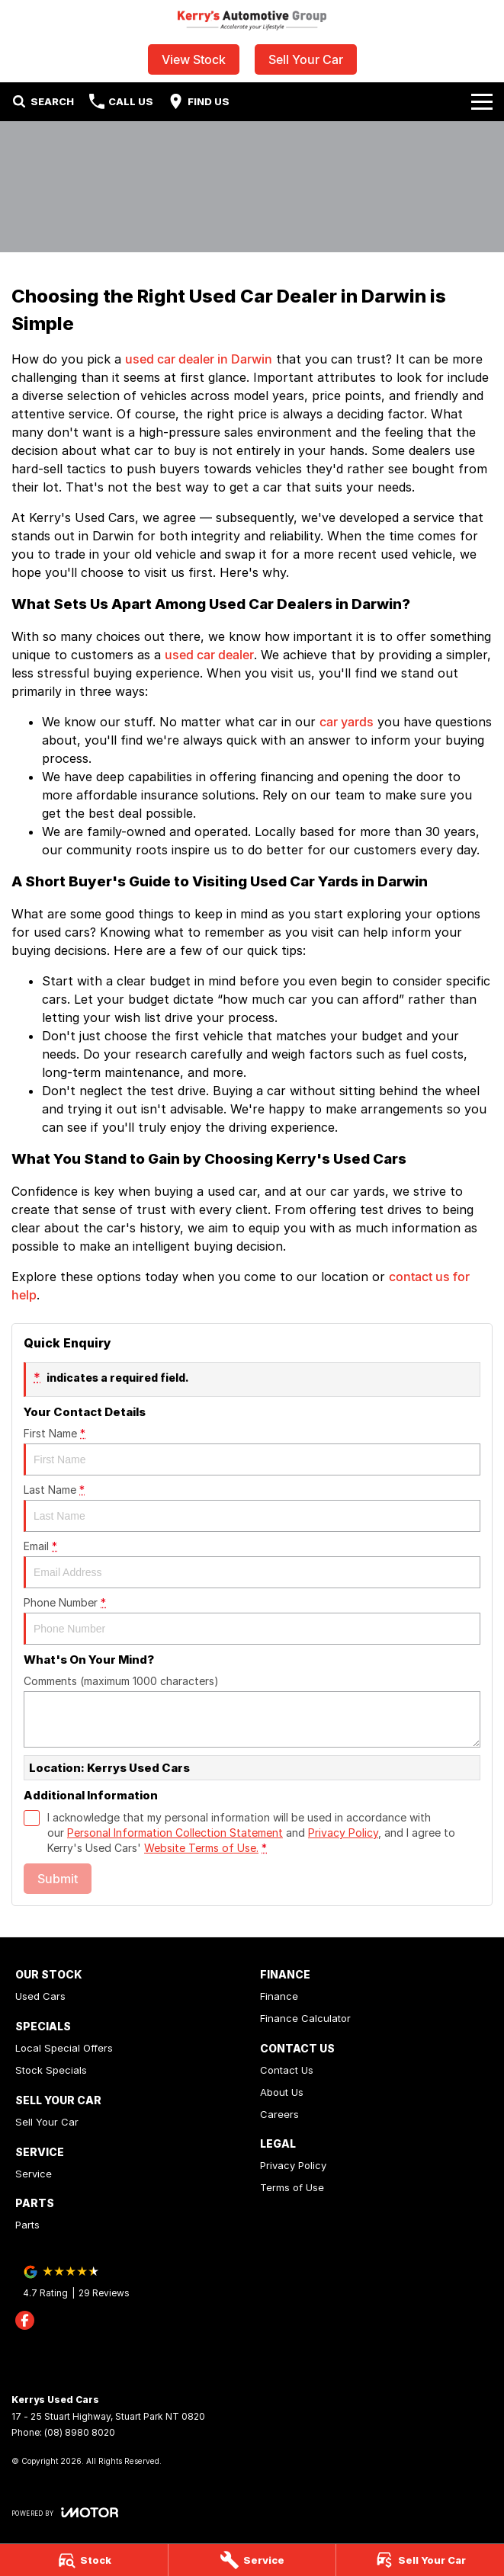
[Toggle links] (64, 2512)
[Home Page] (252, 20)
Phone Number (252, 1620)
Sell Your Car (305, 59)
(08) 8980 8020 (79, 2432)
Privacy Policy (293, 2165)
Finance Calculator (305, 2018)
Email (252, 1564)
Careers (279, 2114)
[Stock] (84, 2560)
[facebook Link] (24, 2320)
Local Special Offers (64, 2048)
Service (33, 2173)
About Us (281, 2092)
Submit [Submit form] (57, 1878)
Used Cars (40, 1996)
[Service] (252, 2560)
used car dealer (209, 654)
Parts (27, 2225)
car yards (346, 721)
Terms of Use (292, 2187)
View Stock (194, 59)
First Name (252, 1451)
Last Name (252, 1507)
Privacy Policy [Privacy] (343, 1832)
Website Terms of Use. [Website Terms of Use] (201, 1847)
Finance (279, 1996)
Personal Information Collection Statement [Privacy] (175, 1832)
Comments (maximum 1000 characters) (252, 1711)
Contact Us (286, 2070)
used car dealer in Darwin (198, 359)
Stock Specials (51, 2070)
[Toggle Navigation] (482, 101)
